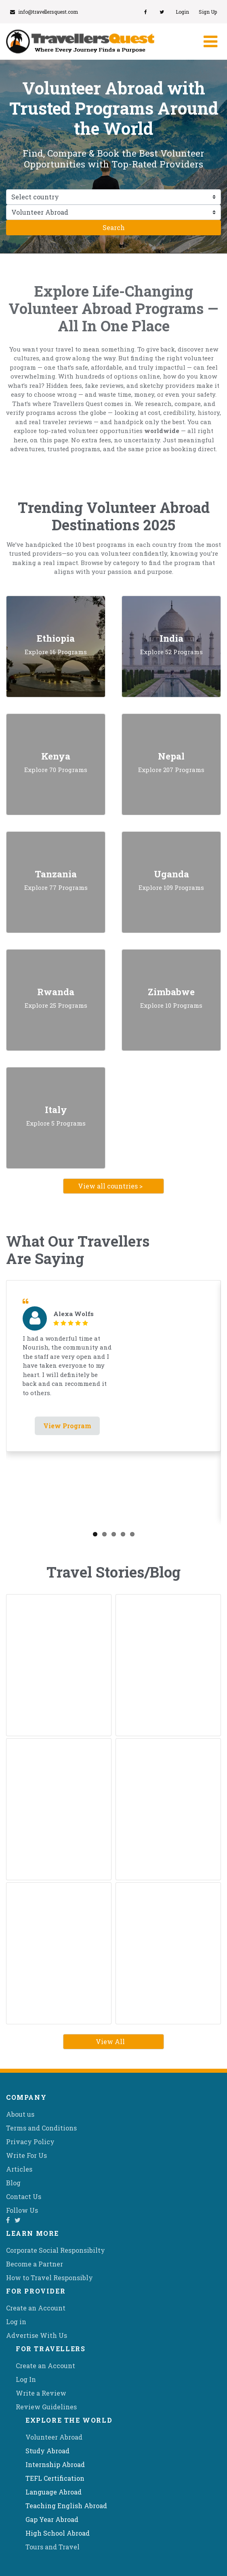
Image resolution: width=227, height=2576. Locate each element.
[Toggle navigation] (209, 41)
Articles (19, 2169)
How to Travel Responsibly (49, 2277)
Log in (16, 2321)
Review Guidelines (46, 2406)
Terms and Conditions (41, 2128)
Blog (13, 2182)
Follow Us (22, 2210)
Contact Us (23, 2196)
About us (20, 2114)
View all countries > (110, 1186)
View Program (67, 1425)
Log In (26, 2379)
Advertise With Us (36, 2335)
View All (110, 2041)
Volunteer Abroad (53, 2437)
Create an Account (35, 2308)
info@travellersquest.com (44, 11)
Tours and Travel (52, 2547)
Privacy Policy (30, 2141)
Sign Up (208, 11)
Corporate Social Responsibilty (55, 2250)
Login (182, 11)
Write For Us (26, 2155)
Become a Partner (34, 2264)
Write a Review (41, 2393)
